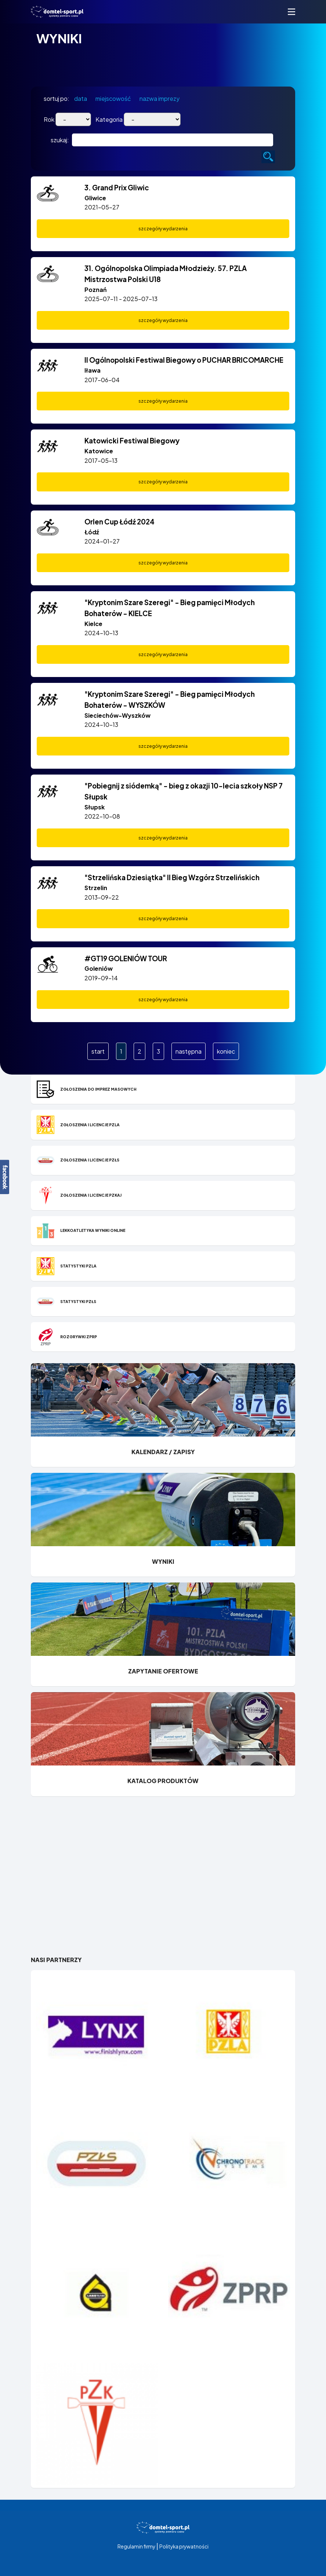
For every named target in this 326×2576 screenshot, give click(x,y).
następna (188, 1051)
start (98, 1051)
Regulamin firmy (136, 2546)
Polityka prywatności (184, 2546)
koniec (226, 1051)
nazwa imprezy (160, 98)
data (80, 98)
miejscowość (113, 98)
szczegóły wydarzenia (163, 228)
